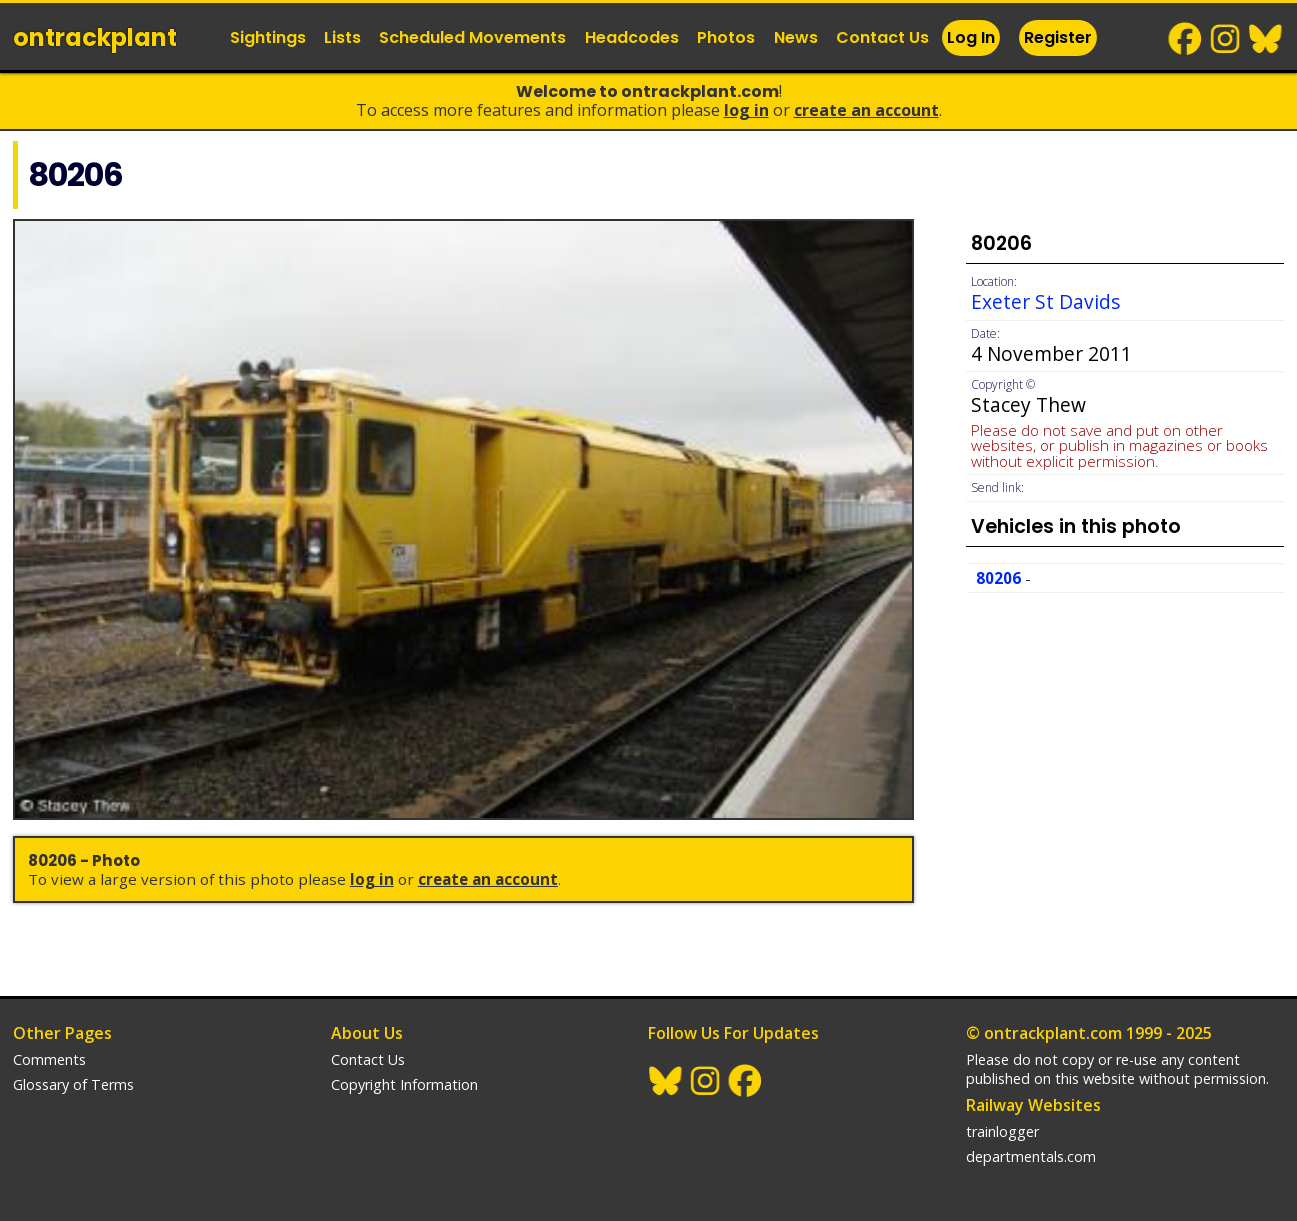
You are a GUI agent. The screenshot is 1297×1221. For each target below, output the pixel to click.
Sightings (268, 37)
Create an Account (866, 110)
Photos (726, 37)
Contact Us (882, 37)
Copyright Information (404, 1084)
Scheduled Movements (472, 37)
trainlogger (1002, 1131)
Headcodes (632, 37)
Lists (342, 37)
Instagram (1226, 39)
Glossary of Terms (73, 1084)
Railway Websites (1033, 1105)
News (796, 37)
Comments (49, 1059)
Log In (971, 37)
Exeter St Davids (1045, 301)
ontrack (95, 37)
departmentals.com (1031, 1156)
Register (1058, 37)
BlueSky (1266, 39)
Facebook (1186, 39)
